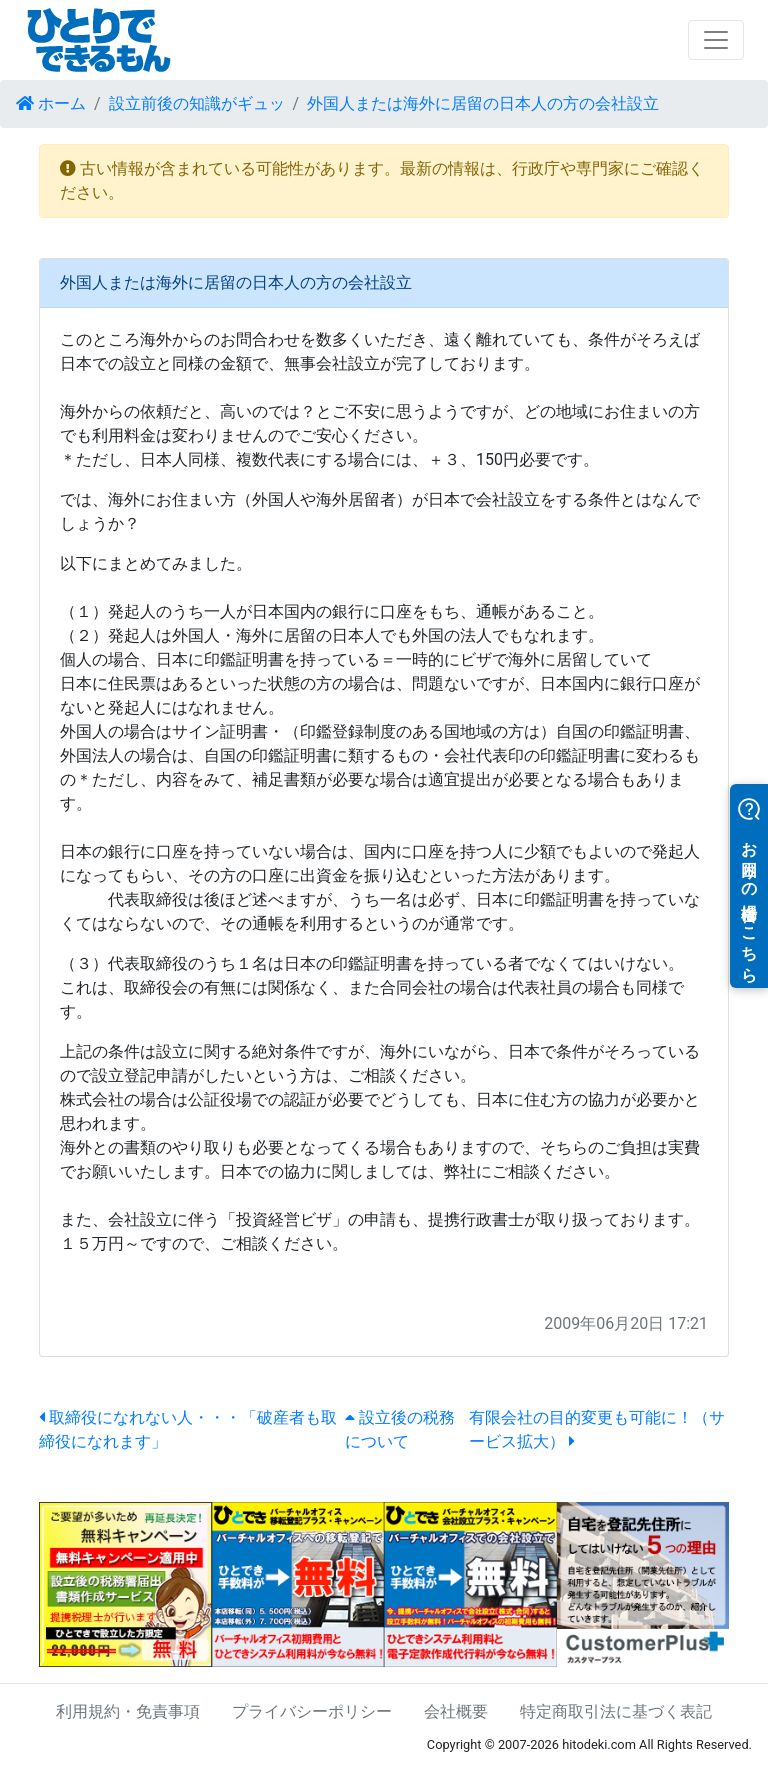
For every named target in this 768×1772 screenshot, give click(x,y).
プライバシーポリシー (312, 1711)
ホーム (51, 103)
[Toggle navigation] (716, 40)
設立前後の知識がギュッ (197, 103)
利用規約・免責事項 (128, 1711)
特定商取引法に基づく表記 (616, 1711)
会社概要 (456, 1711)
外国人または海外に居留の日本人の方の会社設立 (483, 103)
